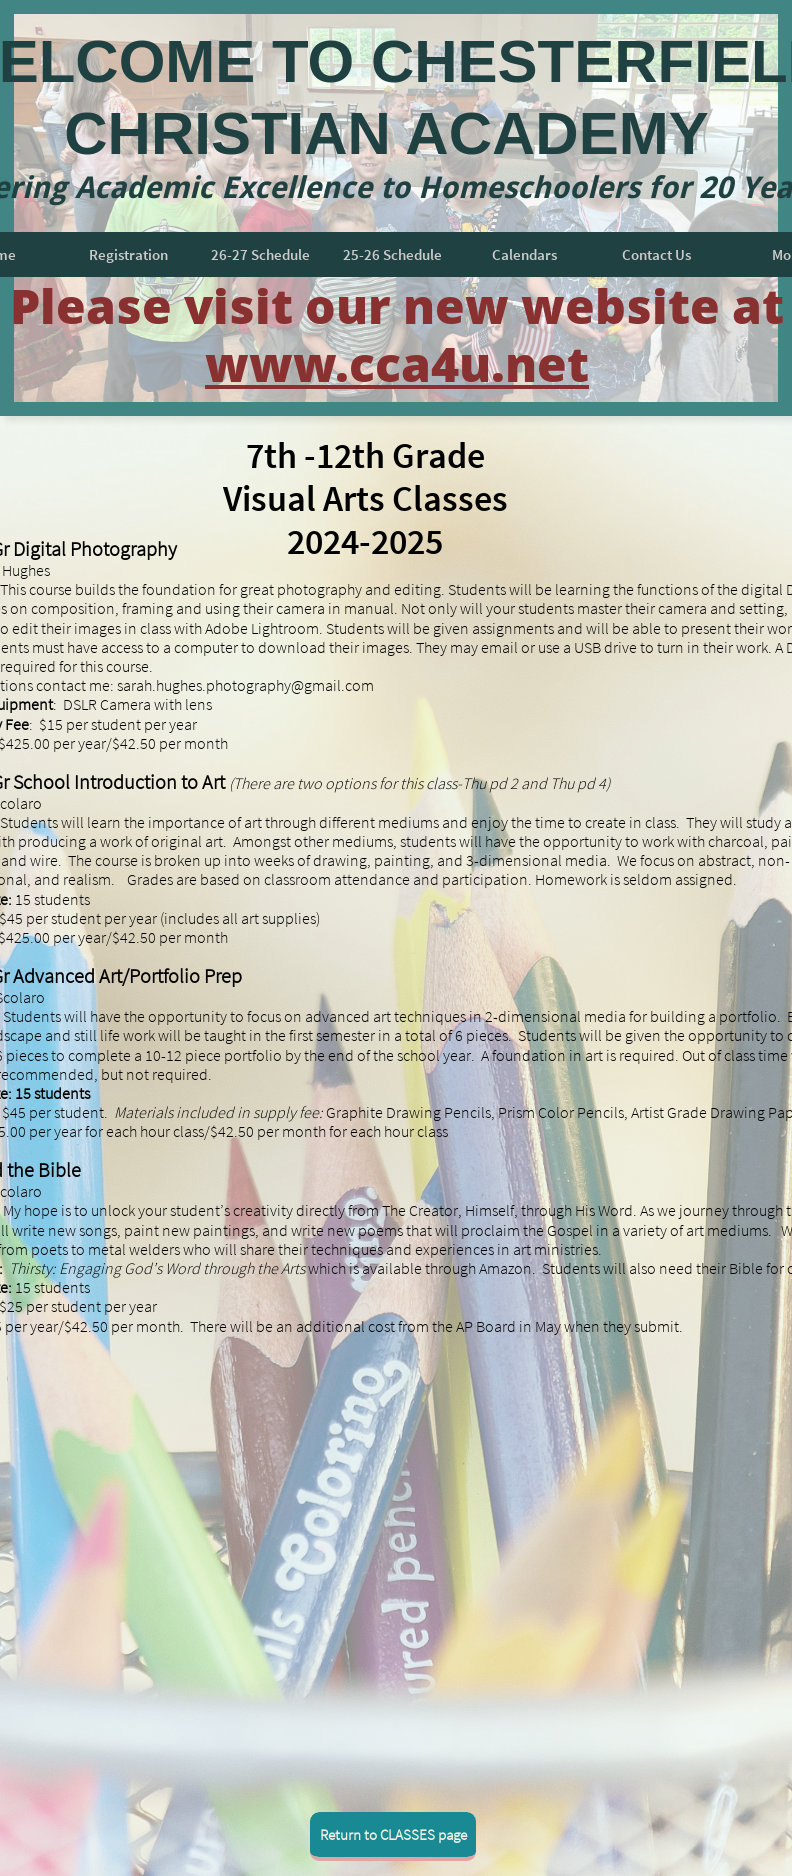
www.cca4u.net (397, 363)
